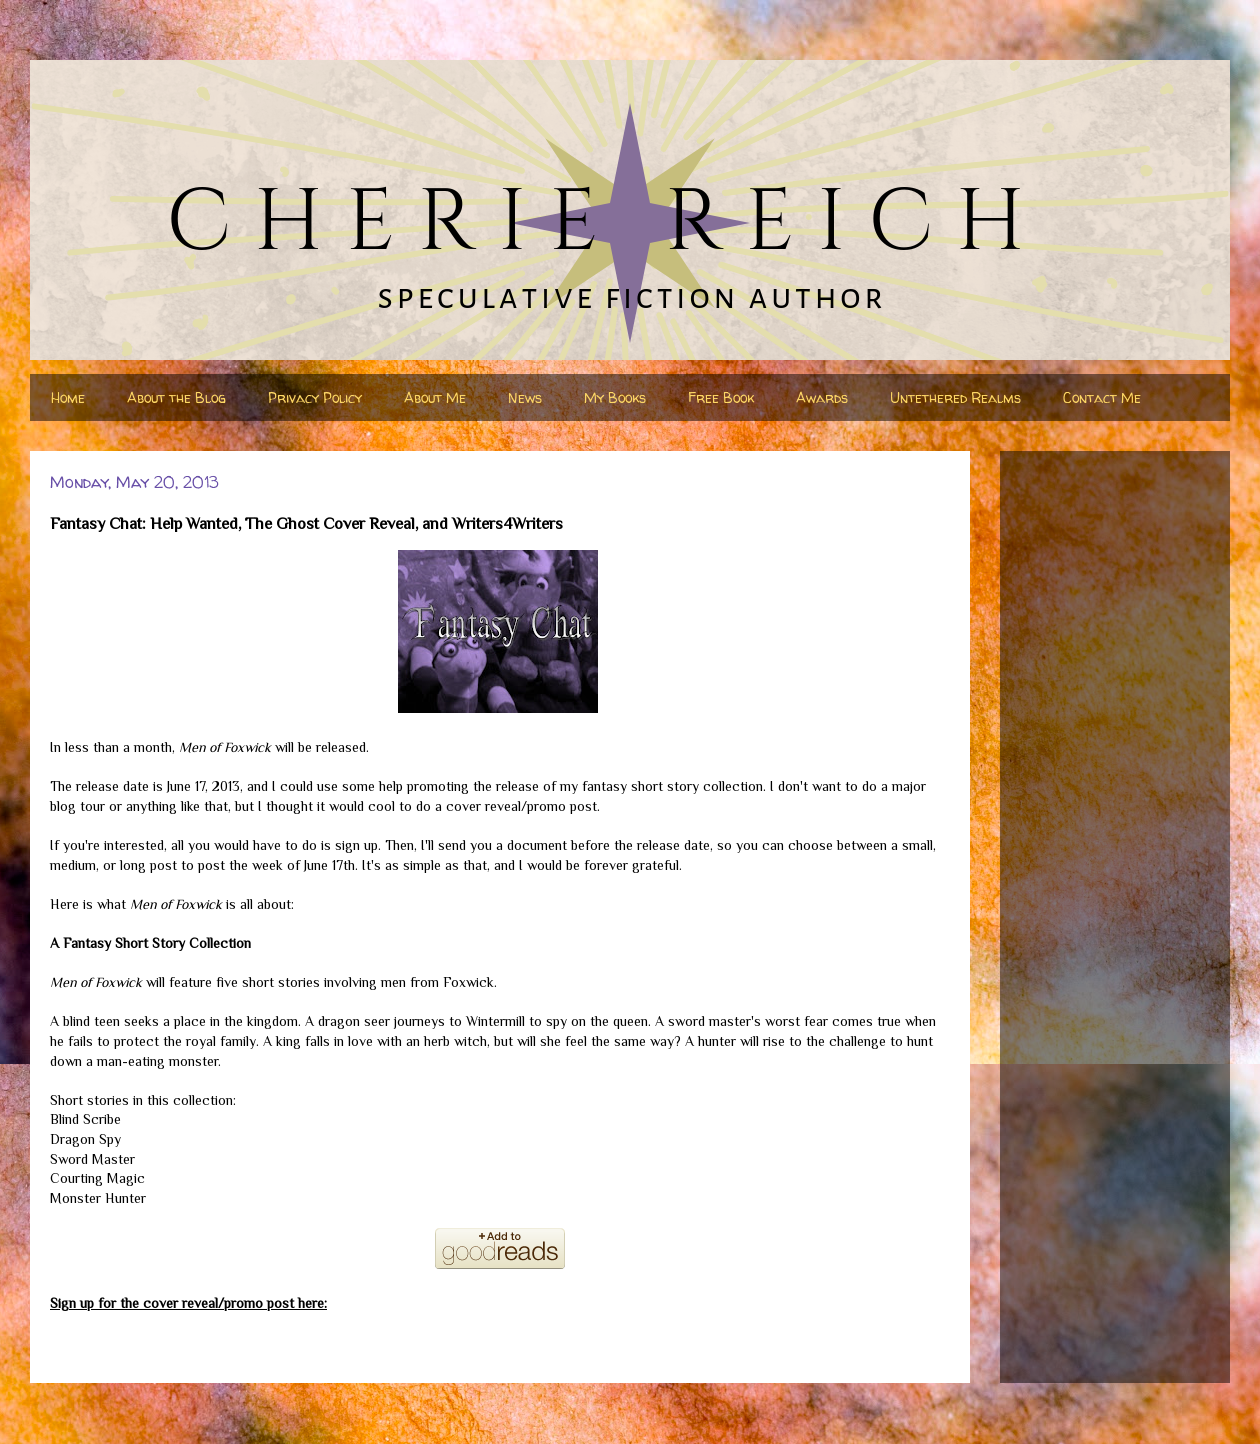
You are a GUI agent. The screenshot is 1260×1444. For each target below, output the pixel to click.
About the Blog (176, 397)
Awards (822, 397)
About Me (435, 397)
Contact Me (1102, 397)
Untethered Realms (955, 397)
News (525, 397)
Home (68, 397)
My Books (615, 397)
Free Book (721, 397)
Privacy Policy (315, 397)
